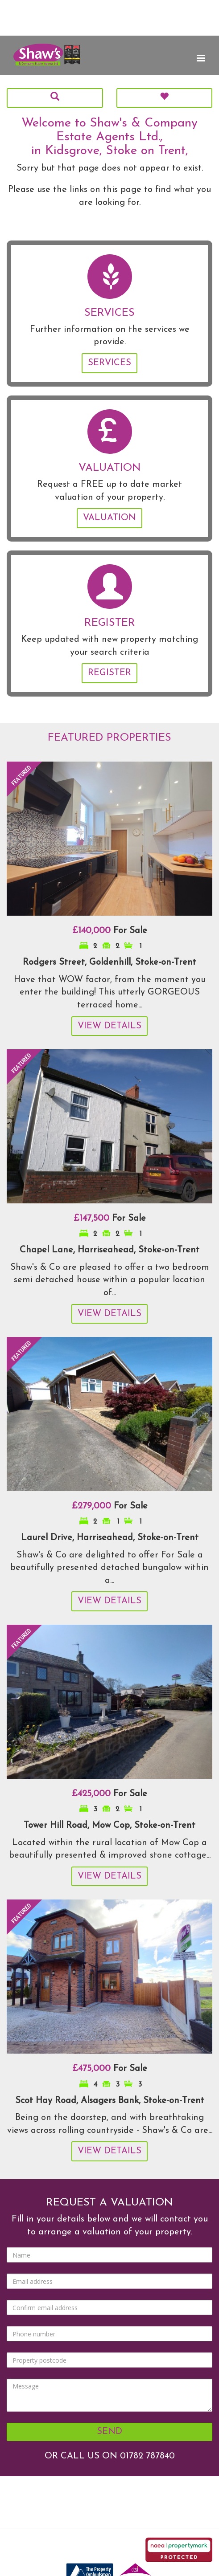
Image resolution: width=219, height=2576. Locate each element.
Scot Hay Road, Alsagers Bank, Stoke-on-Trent (109, 2100)
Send (109, 2431)
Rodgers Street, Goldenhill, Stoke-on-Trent (109, 962)
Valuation (109, 518)
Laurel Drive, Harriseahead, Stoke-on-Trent (109, 1537)
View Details (109, 1026)
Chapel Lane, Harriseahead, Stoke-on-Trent (109, 1250)
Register (109, 672)
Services (109, 363)
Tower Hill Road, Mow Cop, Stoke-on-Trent (109, 1825)
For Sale (109, 930)
